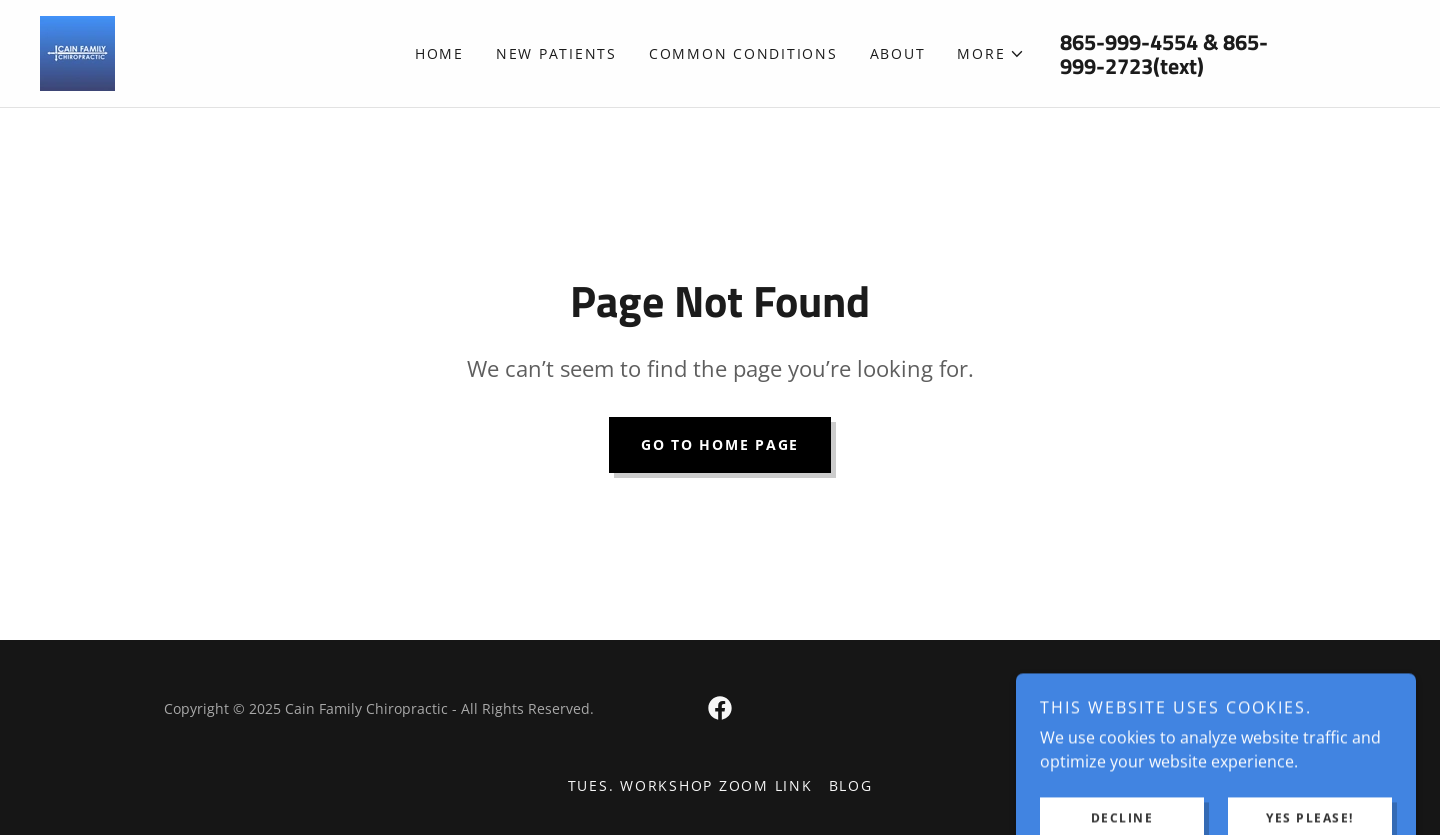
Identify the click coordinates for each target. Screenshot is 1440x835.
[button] (991, 54)
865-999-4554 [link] (1129, 42)
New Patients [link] (556, 53)
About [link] (898, 53)
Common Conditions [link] (743, 53)
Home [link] (439, 53)
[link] (77, 52)
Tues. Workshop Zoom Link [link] (690, 785)
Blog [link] (851, 785)
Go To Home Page (720, 444)
